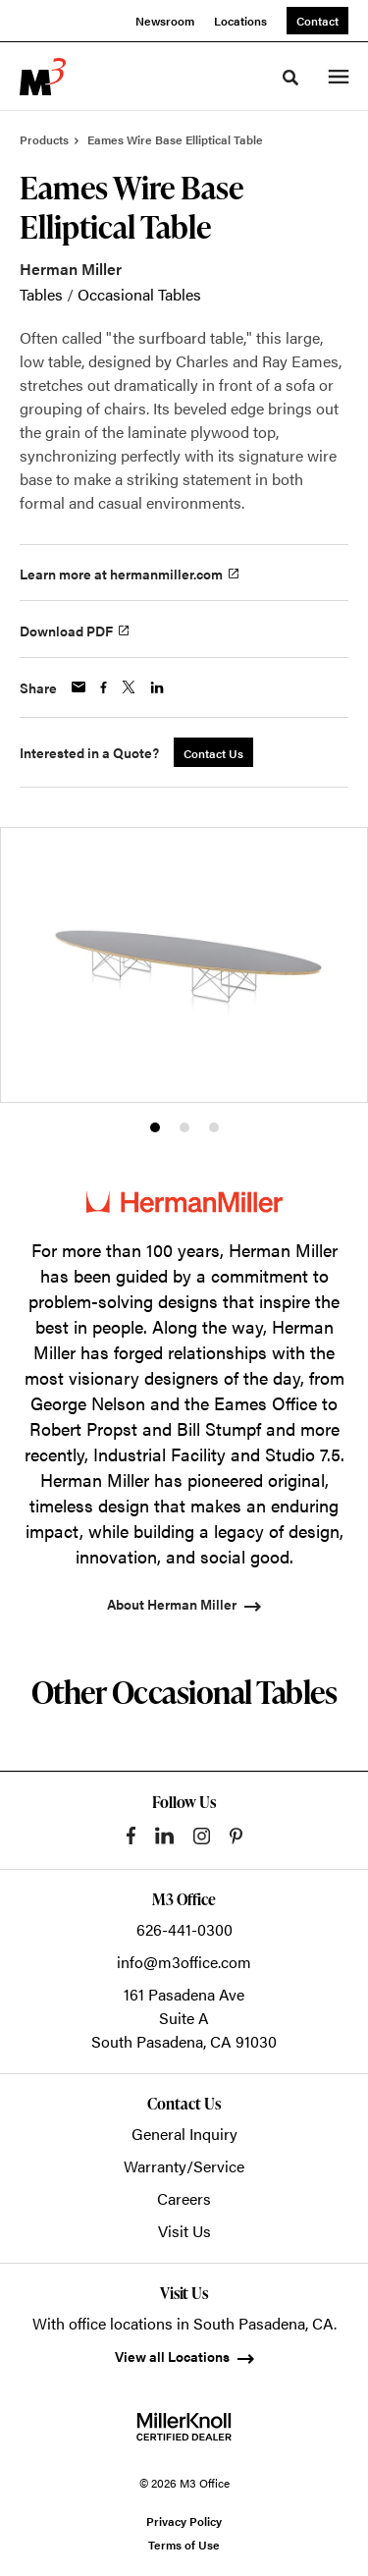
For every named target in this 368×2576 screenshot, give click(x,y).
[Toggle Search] (290, 77)
